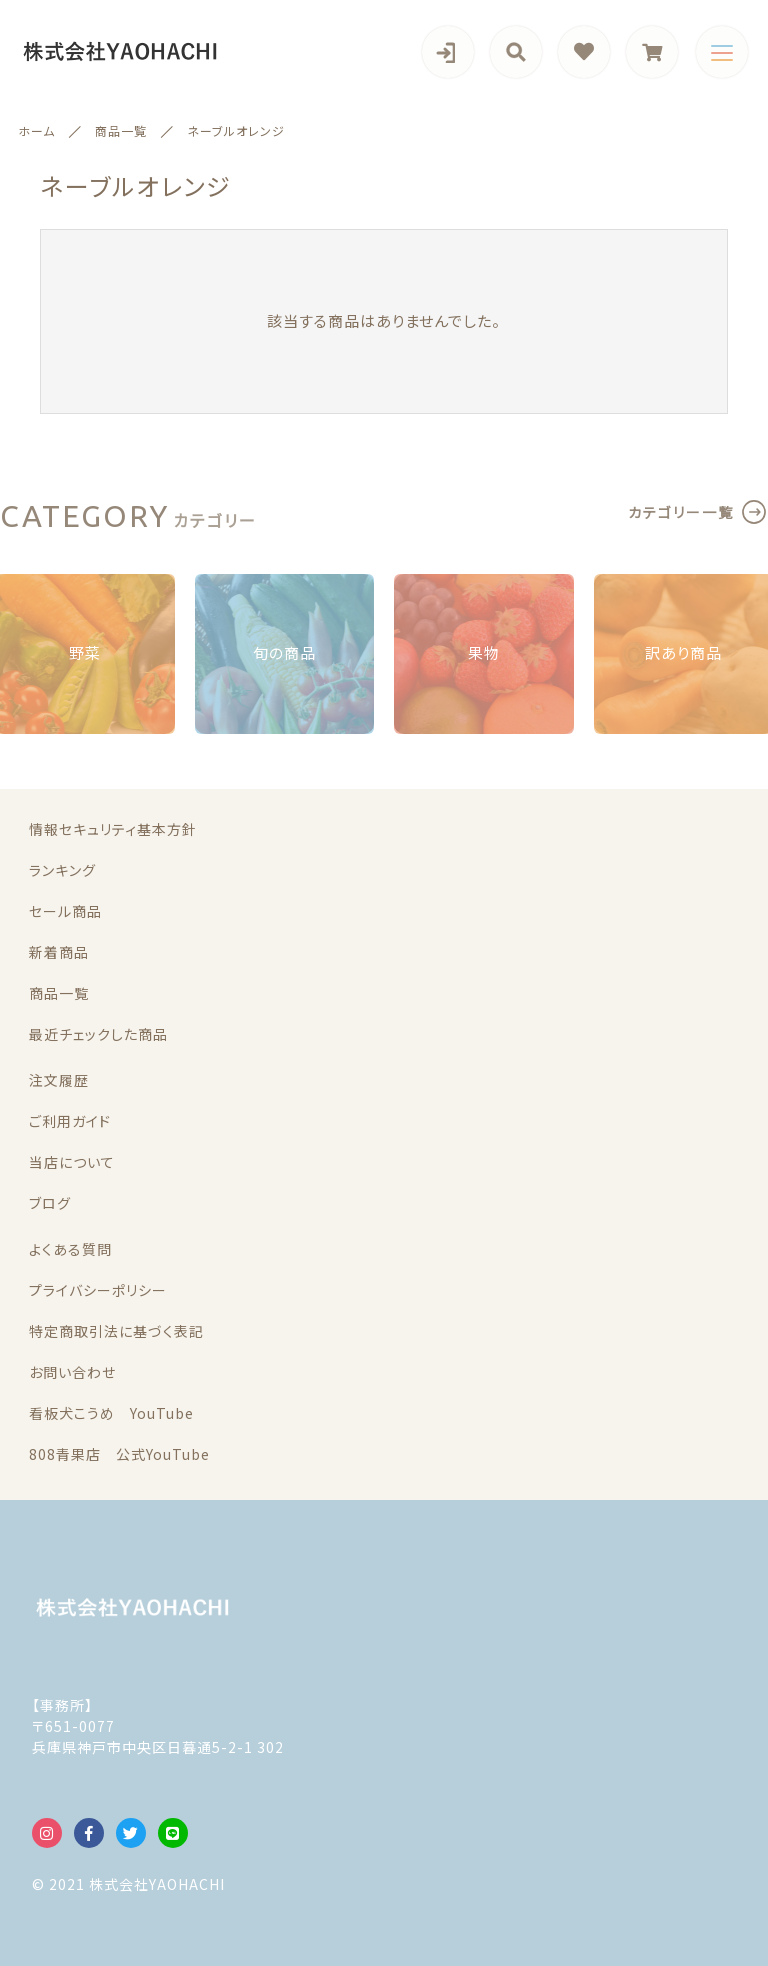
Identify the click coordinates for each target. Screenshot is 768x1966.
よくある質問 (70, 1249)
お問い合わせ (72, 1372)
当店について (72, 1162)
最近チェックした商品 (98, 1034)
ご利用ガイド (70, 1121)
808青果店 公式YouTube (119, 1454)
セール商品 (65, 911)
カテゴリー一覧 (681, 512)
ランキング (62, 870)
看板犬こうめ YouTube (111, 1413)
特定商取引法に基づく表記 (116, 1331)
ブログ (50, 1203)
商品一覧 (59, 993)
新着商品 (59, 952)
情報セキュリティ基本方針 (113, 829)
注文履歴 (59, 1080)
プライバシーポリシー (98, 1290)
